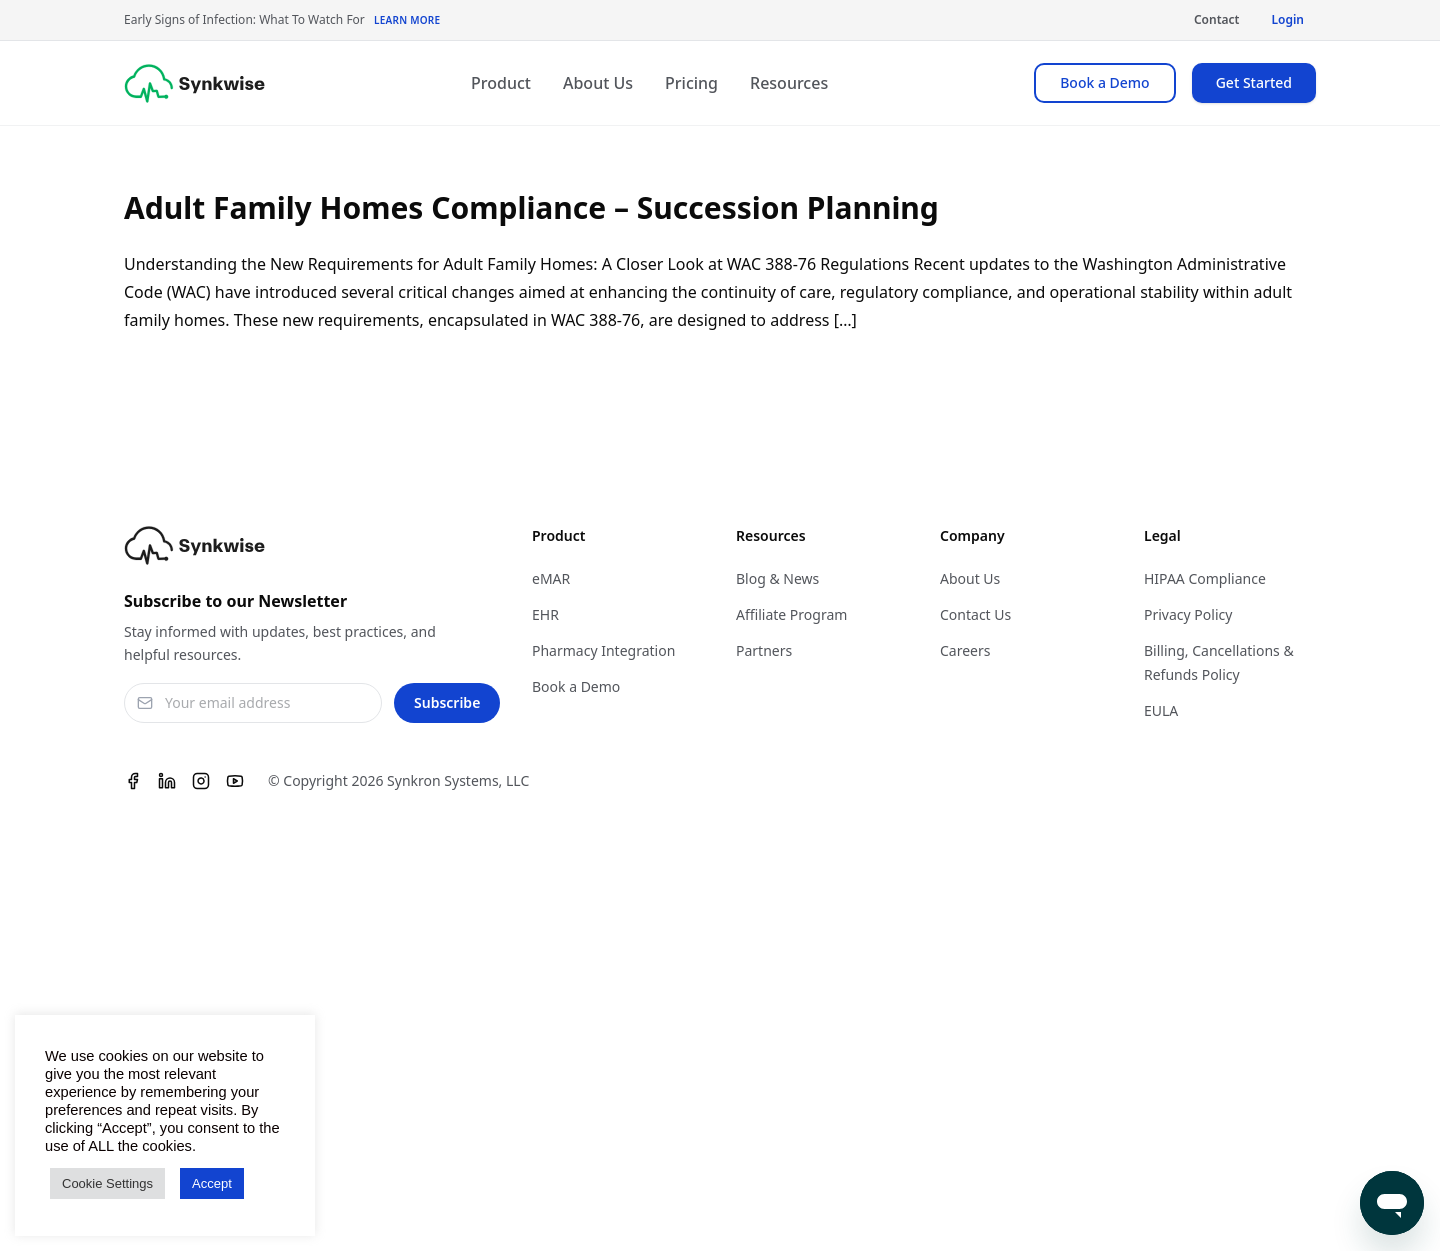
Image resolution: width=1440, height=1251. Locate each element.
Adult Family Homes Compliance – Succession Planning (531, 207)
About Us (598, 83)
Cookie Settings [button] (107, 1183)
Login (1287, 19)
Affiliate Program (791, 614)
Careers (965, 650)
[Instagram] (201, 781)
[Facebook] (133, 781)
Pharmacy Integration (603, 650)
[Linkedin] (167, 781)
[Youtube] (235, 781)
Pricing (691, 83)
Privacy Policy (1188, 614)
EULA (1161, 710)
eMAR (551, 578)
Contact (1217, 19)
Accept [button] (212, 1183)
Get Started (1254, 82)
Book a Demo (1104, 82)
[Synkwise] (194, 83)
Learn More (407, 20)
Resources (789, 83)
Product (501, 83)
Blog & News (777, 578)
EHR (545, 614)
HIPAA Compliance (1205, 578)
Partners (764, 650)
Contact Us (975, 614)
